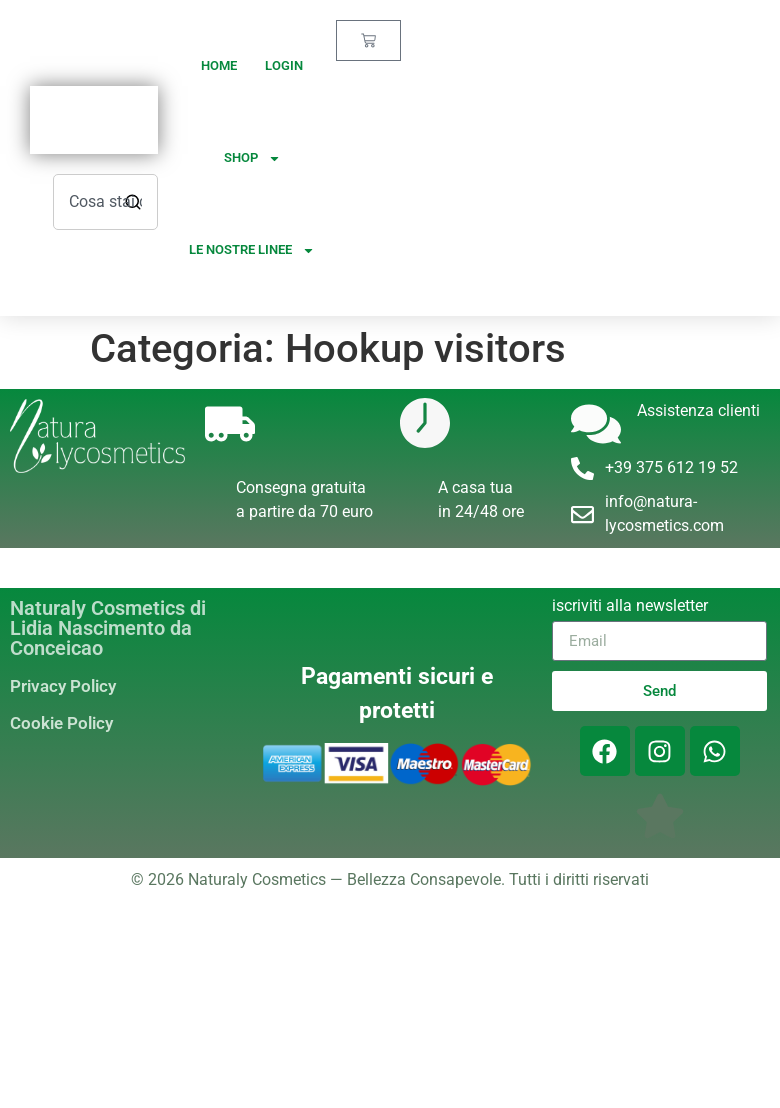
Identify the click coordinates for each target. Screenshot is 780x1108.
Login (284, 65)
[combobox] (105, 202)
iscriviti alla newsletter (630, 606)
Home (219, 65)
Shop (252, 158)
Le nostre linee (252, 250)
